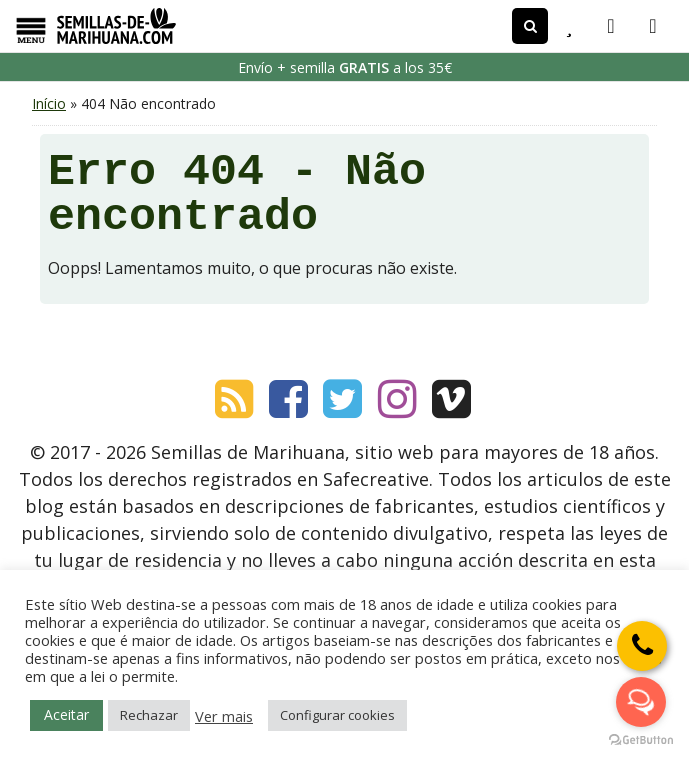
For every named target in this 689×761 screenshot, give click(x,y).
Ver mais (224, 716)
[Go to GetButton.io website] (641, 740)
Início (49, 103)
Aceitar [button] (66, 714)
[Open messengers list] (641, 702)
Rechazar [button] (149, 715)
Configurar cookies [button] (337, 715)
